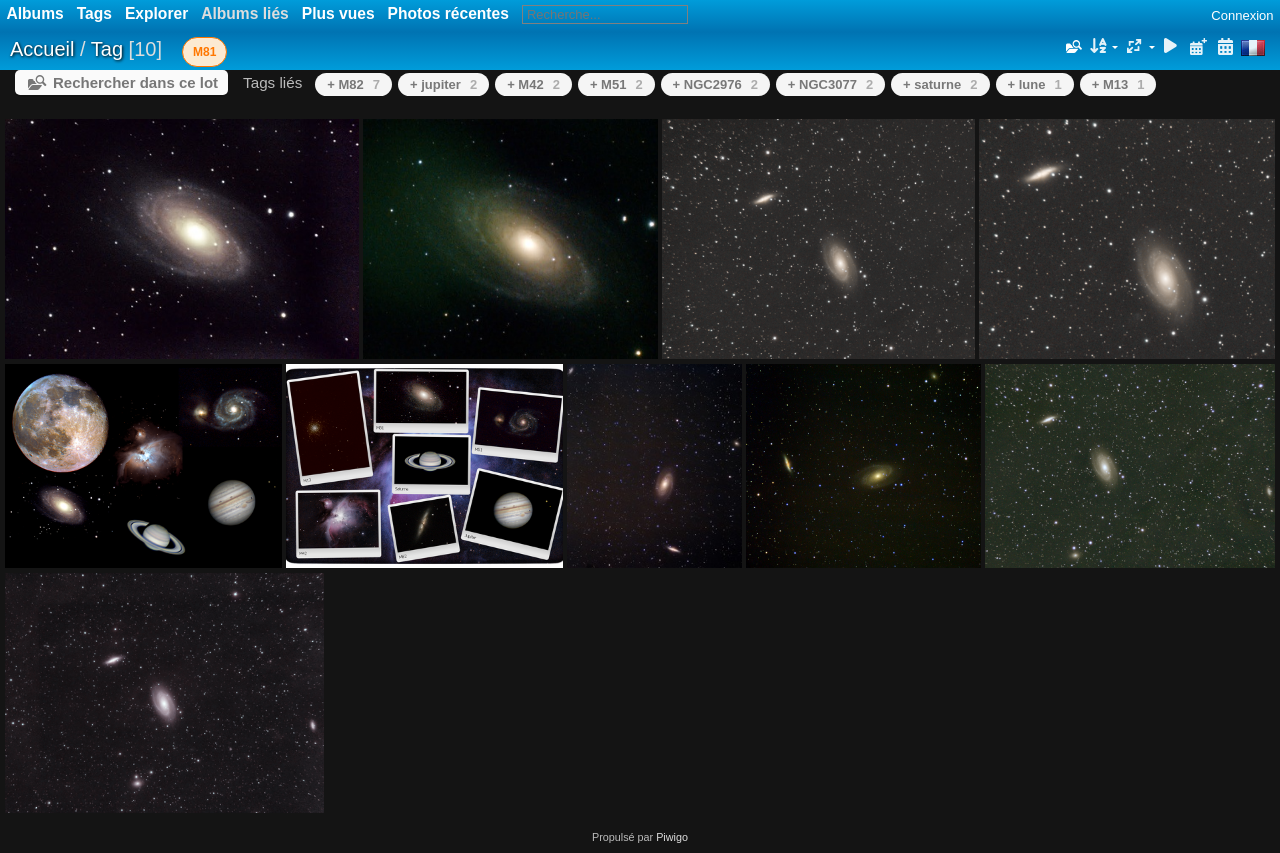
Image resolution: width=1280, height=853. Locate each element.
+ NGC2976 (715, 84)
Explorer (156, 13)
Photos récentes (448, 13)
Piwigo (672, 837)
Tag (107, 49)
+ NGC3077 (830, 84)
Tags (94, 13)
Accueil (42, 49)
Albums (35, 13)
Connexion (1242, 15)
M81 (204, 52)
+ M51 (616, 84)
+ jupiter (443, 84)
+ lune (1035, 84)
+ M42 (533, 84)
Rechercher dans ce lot (135, 82)
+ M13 (1118, 84)
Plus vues (338, 13)
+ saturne (940, 84)
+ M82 (353, 84)
